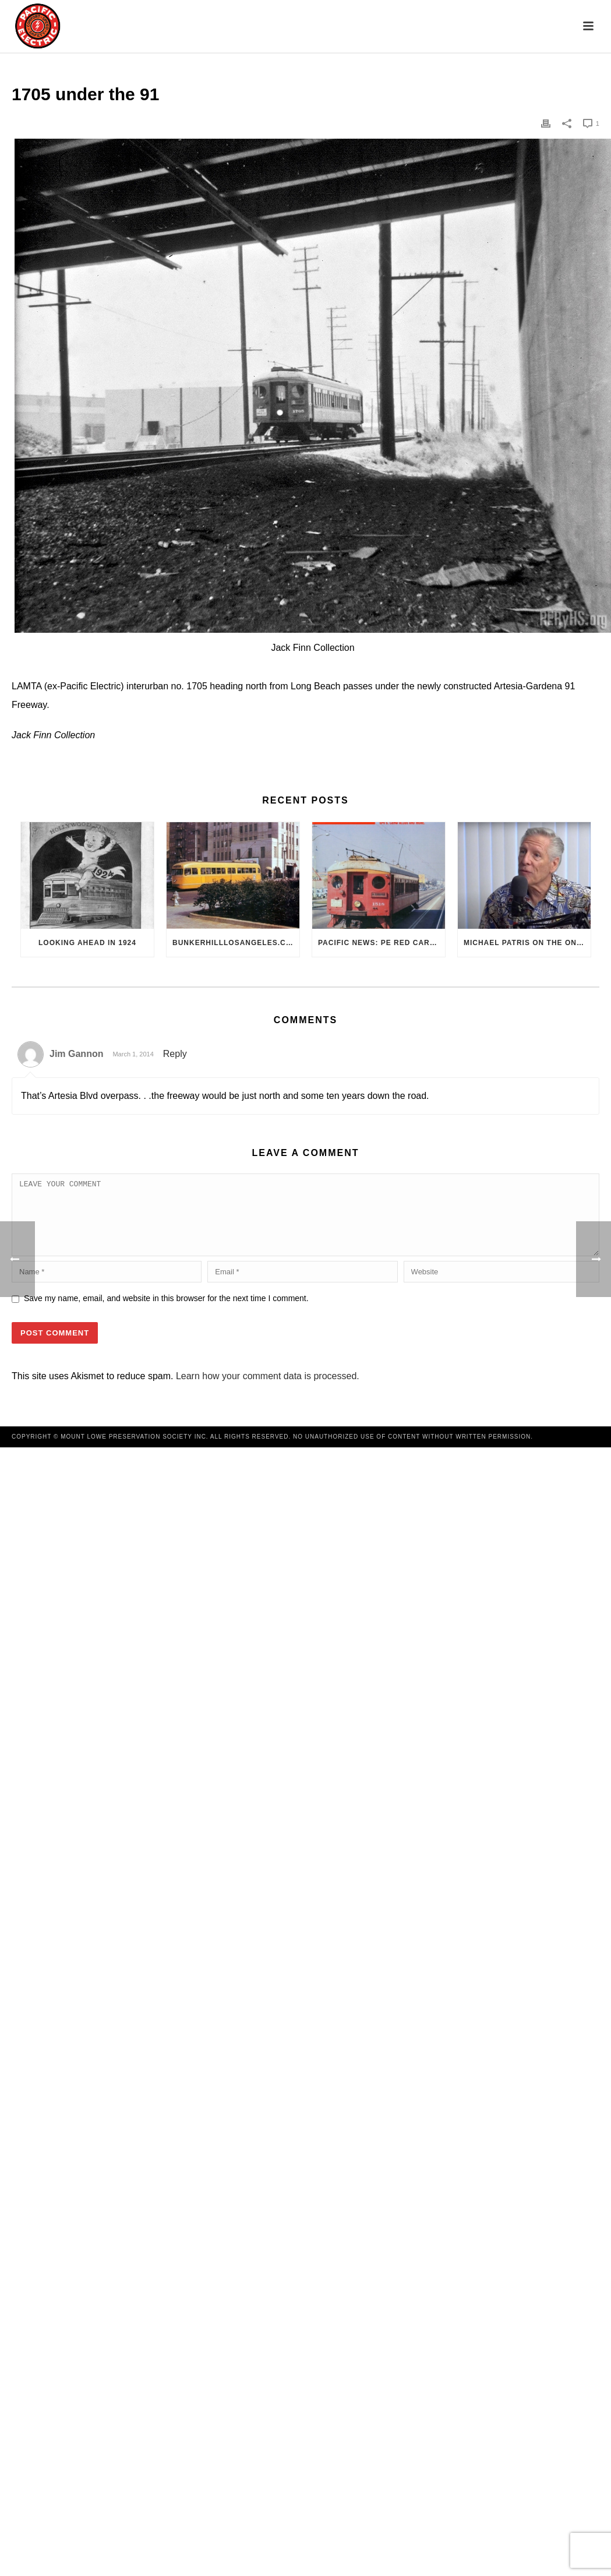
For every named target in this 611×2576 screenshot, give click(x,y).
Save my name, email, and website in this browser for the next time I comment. (166, 1312)
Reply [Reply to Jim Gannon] (175, 1054)
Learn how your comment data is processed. (267, 1390)
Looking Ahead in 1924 (87, 943)
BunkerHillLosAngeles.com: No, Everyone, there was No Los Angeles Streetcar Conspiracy (235, 943)
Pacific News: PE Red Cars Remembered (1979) (381, 943)
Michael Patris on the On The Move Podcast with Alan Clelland (527, 943)
